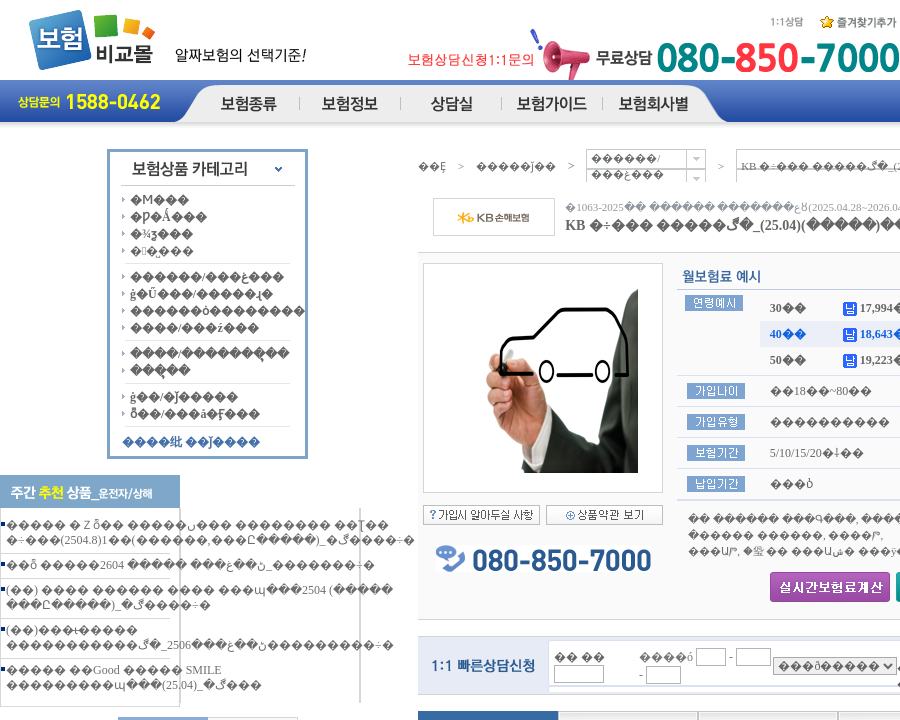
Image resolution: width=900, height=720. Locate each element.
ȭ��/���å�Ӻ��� (195, 414)
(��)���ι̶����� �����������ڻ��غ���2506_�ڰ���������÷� (200, 637)
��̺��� (162, 251)
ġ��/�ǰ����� (184, 397)
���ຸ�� (160, 371)
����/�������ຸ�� (209, 354)
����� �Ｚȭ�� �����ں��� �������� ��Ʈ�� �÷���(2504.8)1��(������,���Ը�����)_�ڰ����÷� (210, 532)
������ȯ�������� (217, 311)
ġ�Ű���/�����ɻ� (201, 294)
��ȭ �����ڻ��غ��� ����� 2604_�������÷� (190, 565)
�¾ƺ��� (161, 234)
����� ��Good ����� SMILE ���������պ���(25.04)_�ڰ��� (134, 677)
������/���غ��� (207, 277)
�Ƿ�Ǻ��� (168, 217)
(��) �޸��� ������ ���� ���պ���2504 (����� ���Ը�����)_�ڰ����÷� (199, 597)
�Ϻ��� (159, 200)
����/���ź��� (194, 328)
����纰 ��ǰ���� (191, 442)
